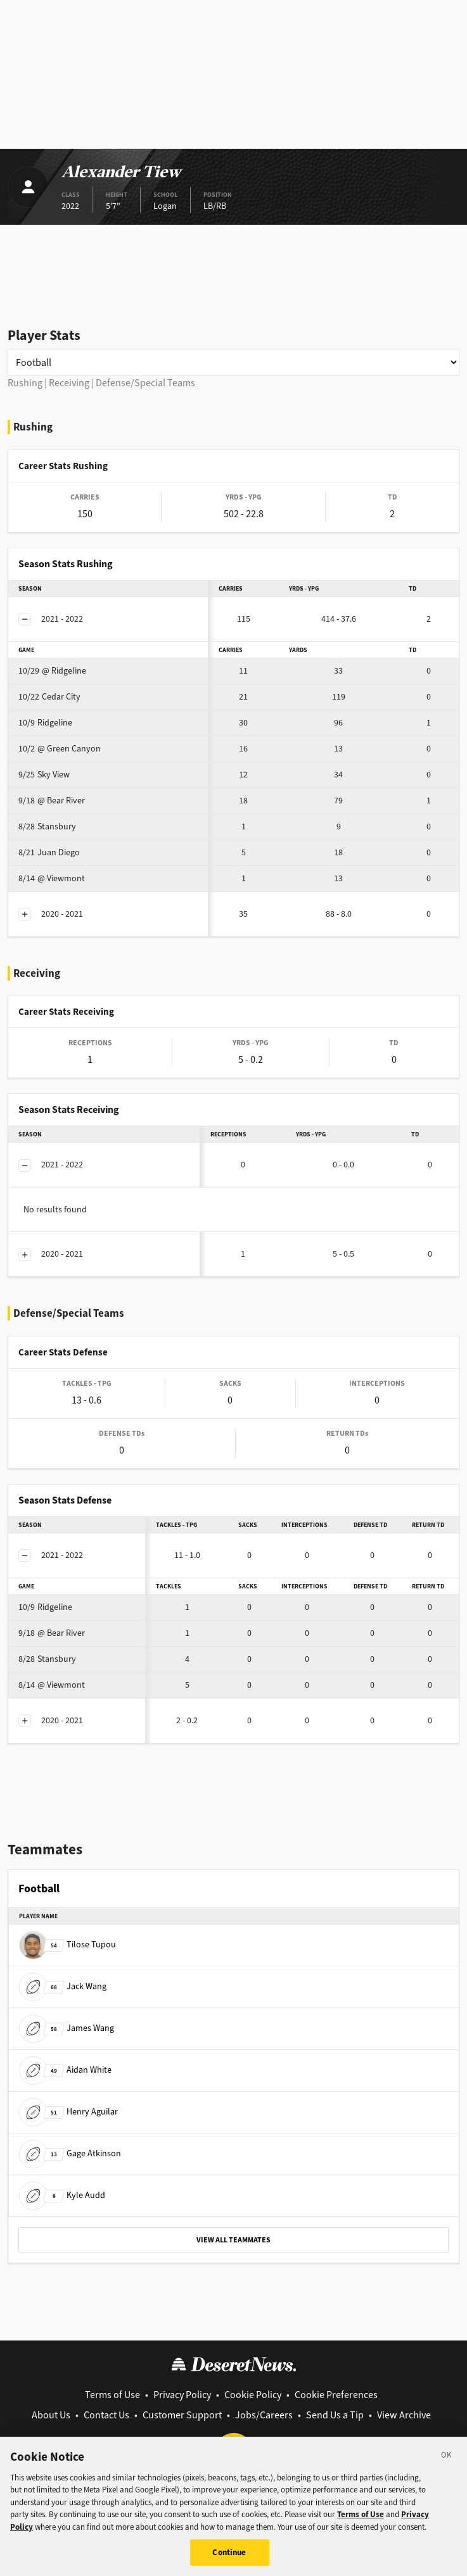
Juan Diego (49, 852)
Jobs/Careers (264, 2415)
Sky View (44, 775)
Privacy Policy (182, 2394)
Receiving (69, 382)
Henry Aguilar (68, 2112)
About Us (51, 2415)
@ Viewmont (51, 878)
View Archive (404, 2415)
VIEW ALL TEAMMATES (233, 2240)
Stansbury (47, 826)
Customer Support (182, 2415)
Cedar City (49, 697)
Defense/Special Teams (145, 382)
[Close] (447, 2465)
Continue (229, 2560)
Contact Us (106, 2415)
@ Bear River (51, 801)
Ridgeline (45, 723)
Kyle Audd (62, 2195)
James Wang (66, 2028)
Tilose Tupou (67, 1944)
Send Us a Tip (335, 2415)
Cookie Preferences (336, 2394)
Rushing (25, 382)
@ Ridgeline (52, 671)
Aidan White (65, 2070)
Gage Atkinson (70, 2153)
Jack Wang (62, 1986)
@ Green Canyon (59, 749)
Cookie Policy (252, 2394)
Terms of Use (112, 2394)
